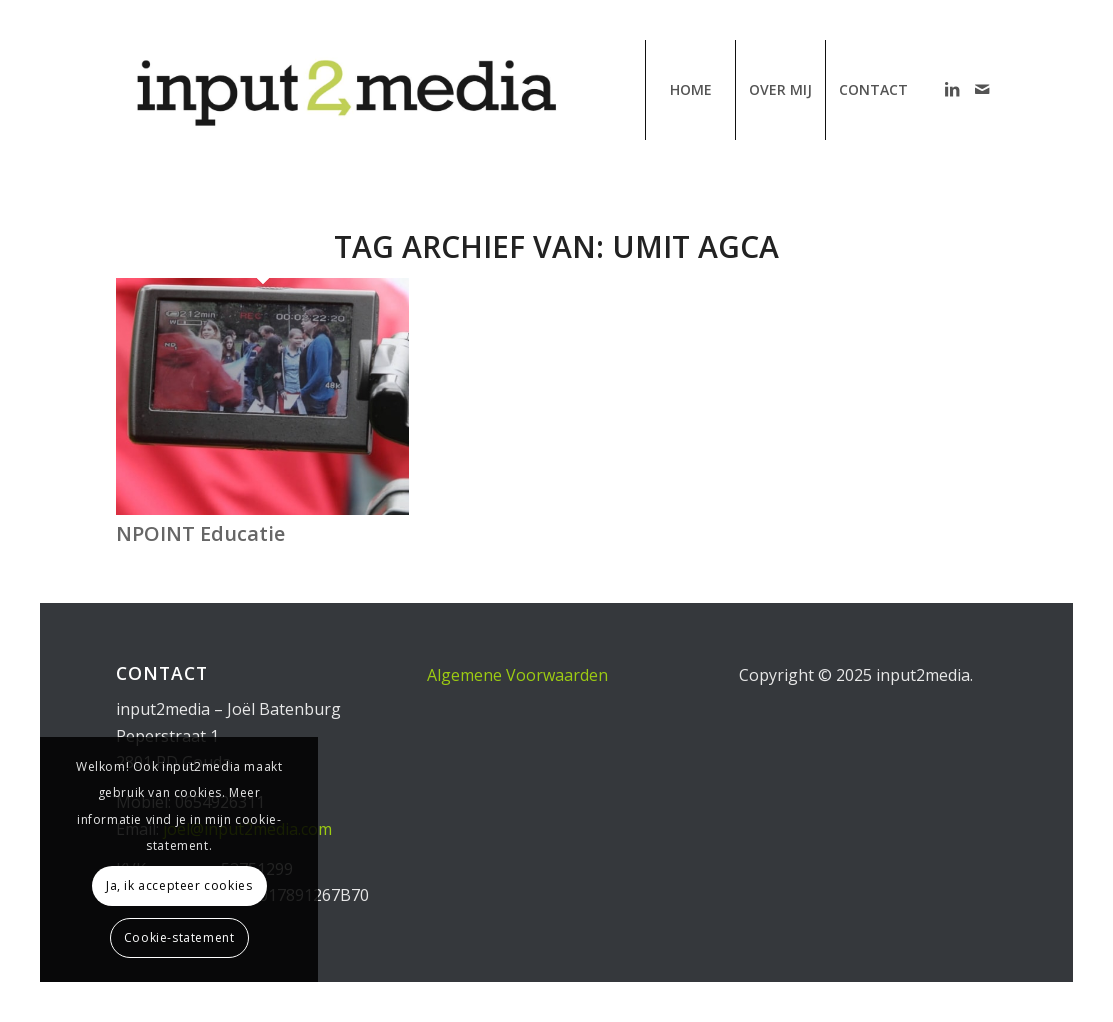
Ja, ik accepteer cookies (179, 885)
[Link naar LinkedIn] (952, 89)
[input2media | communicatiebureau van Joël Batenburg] (344, 90)
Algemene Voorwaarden (517, 675)
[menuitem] (690, 90)
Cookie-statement (179, 937)
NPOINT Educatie (200, 533)
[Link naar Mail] (982, 89)
